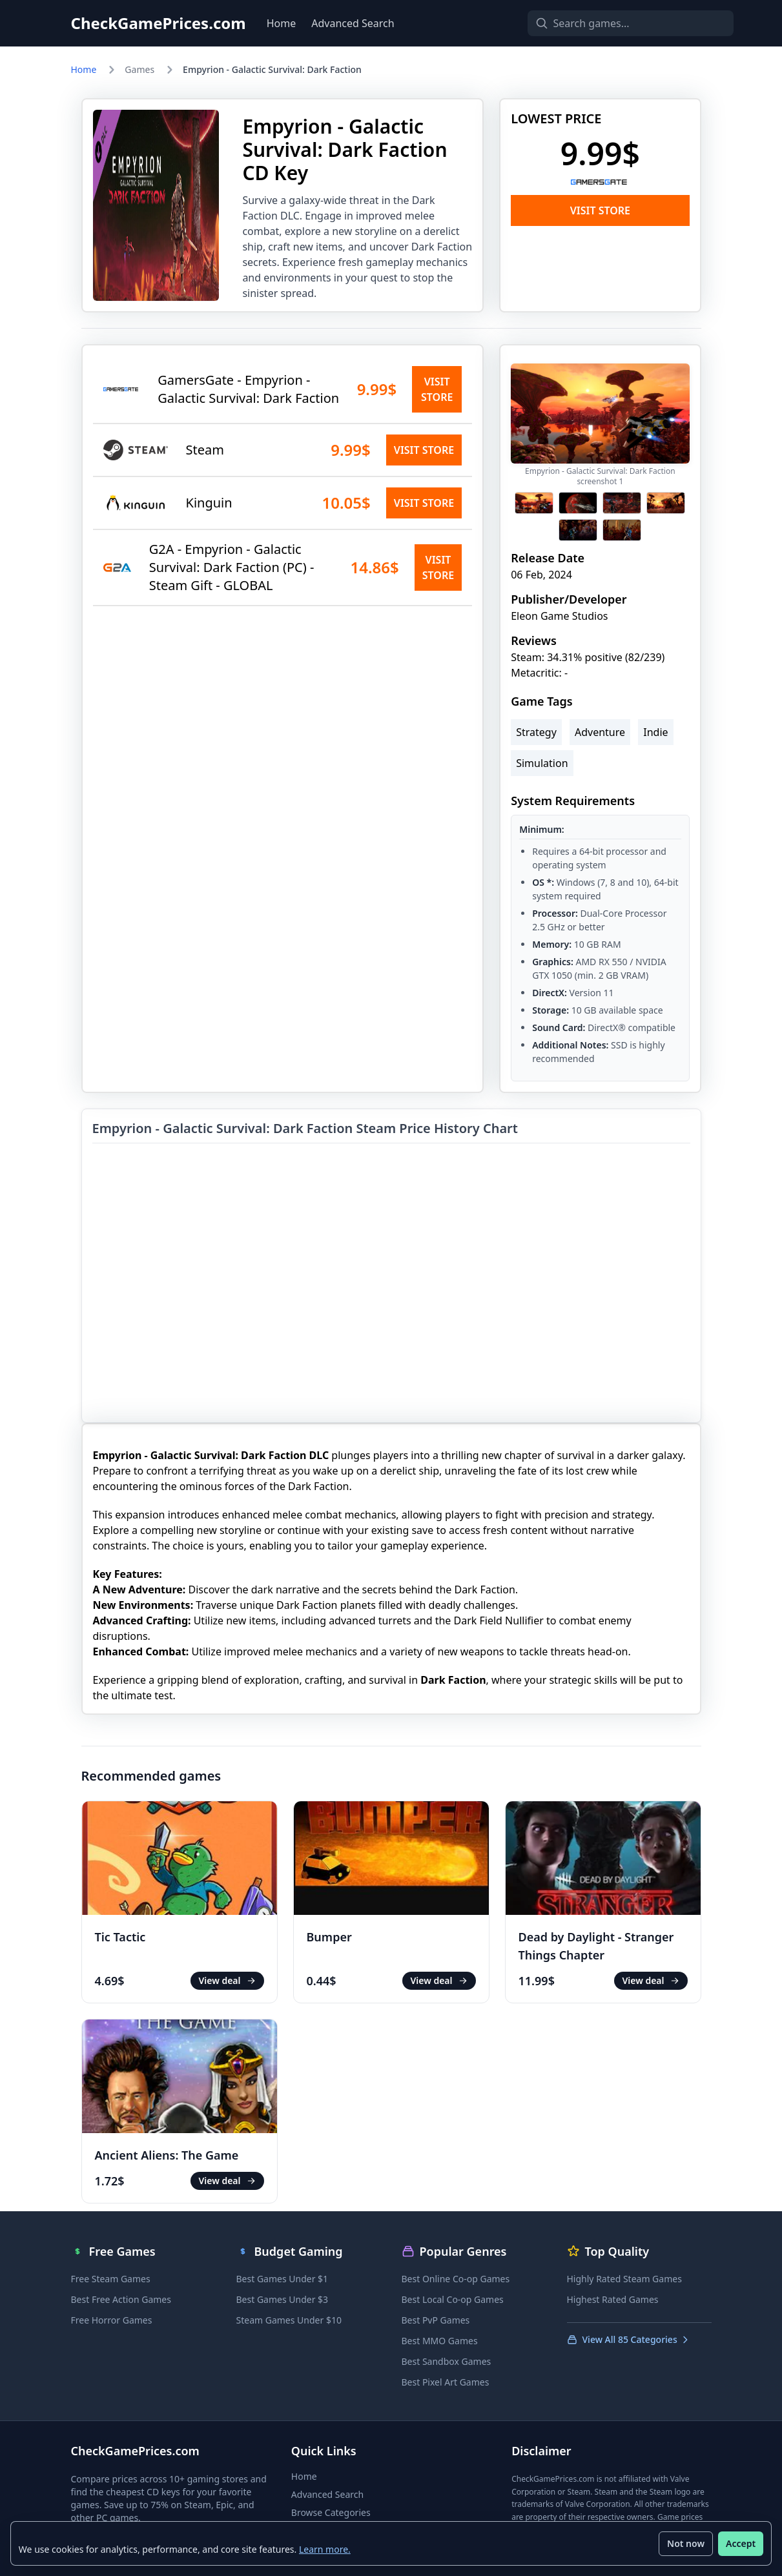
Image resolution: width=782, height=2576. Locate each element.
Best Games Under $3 (282, 2299)
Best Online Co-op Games (456, 2279)
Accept (741, 2543)
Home (281, 23)
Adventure (600, 732)
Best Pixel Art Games (445, 2382)
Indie (655, 732)
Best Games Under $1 (282, 2279)
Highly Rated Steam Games (624, 2279)
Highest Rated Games (613, 2299)
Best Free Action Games (121, 2299)
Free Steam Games (110, 2279)
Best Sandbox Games (446, 2361)
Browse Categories (331, 2512)
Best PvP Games (436, 2320)
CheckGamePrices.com (158, 23)
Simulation (542, 763)
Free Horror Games (111, 2320)
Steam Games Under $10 (289, 2320)
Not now (686, 2543)
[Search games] (608, 23)
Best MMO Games (440, 2341)
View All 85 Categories (628, 2339)
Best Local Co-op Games (453, 2299)
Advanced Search (352, 23)
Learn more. (325, 2549)
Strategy (536, 732)
